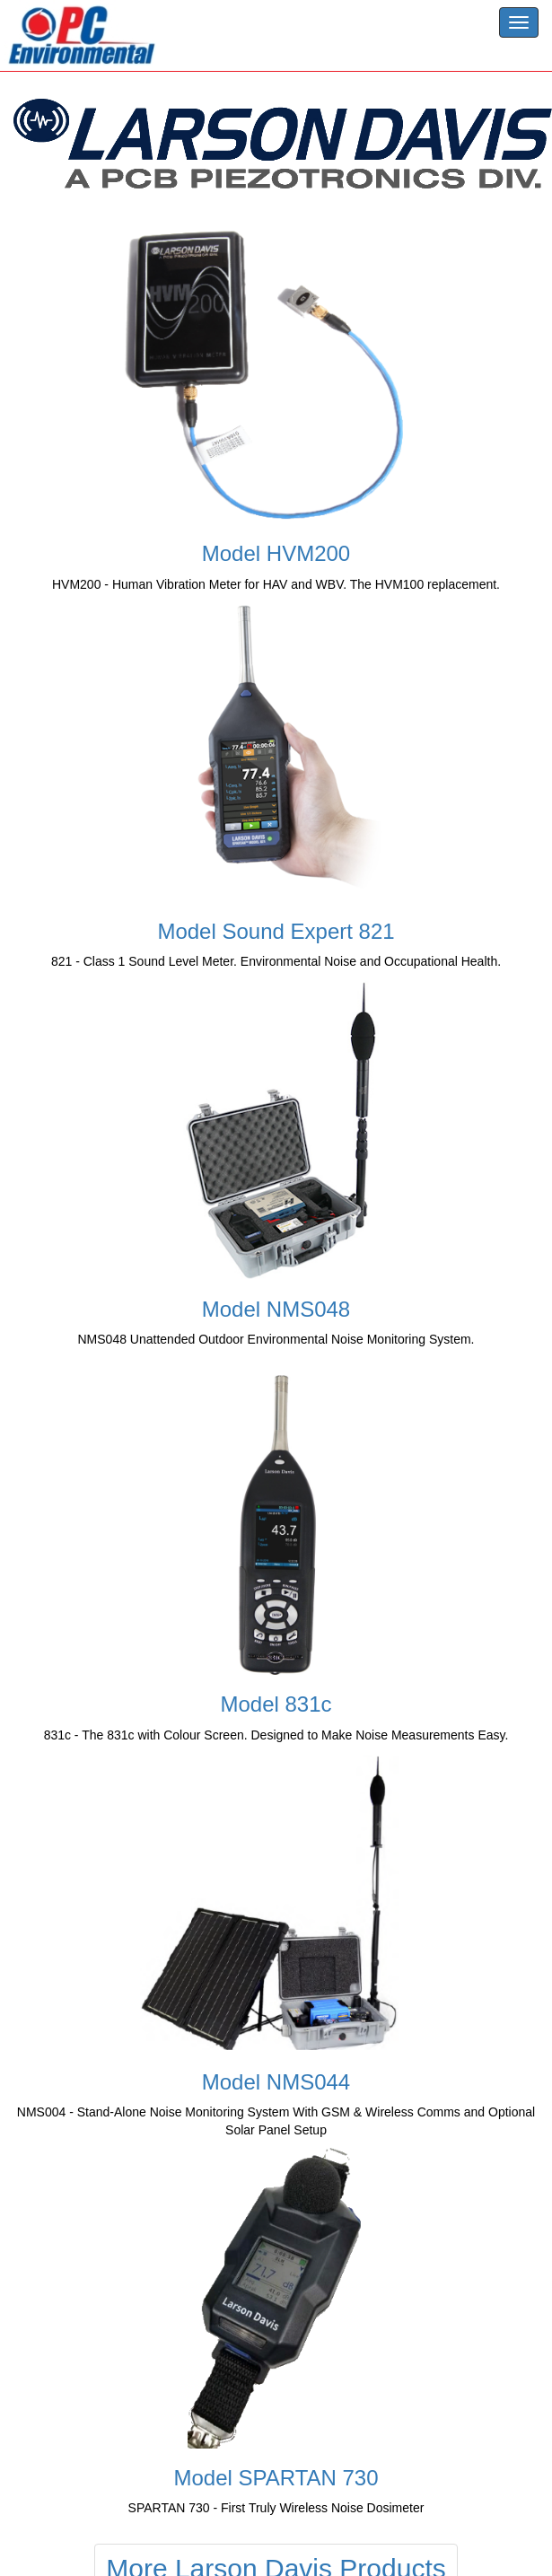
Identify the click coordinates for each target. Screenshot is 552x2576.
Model (276, 553)
